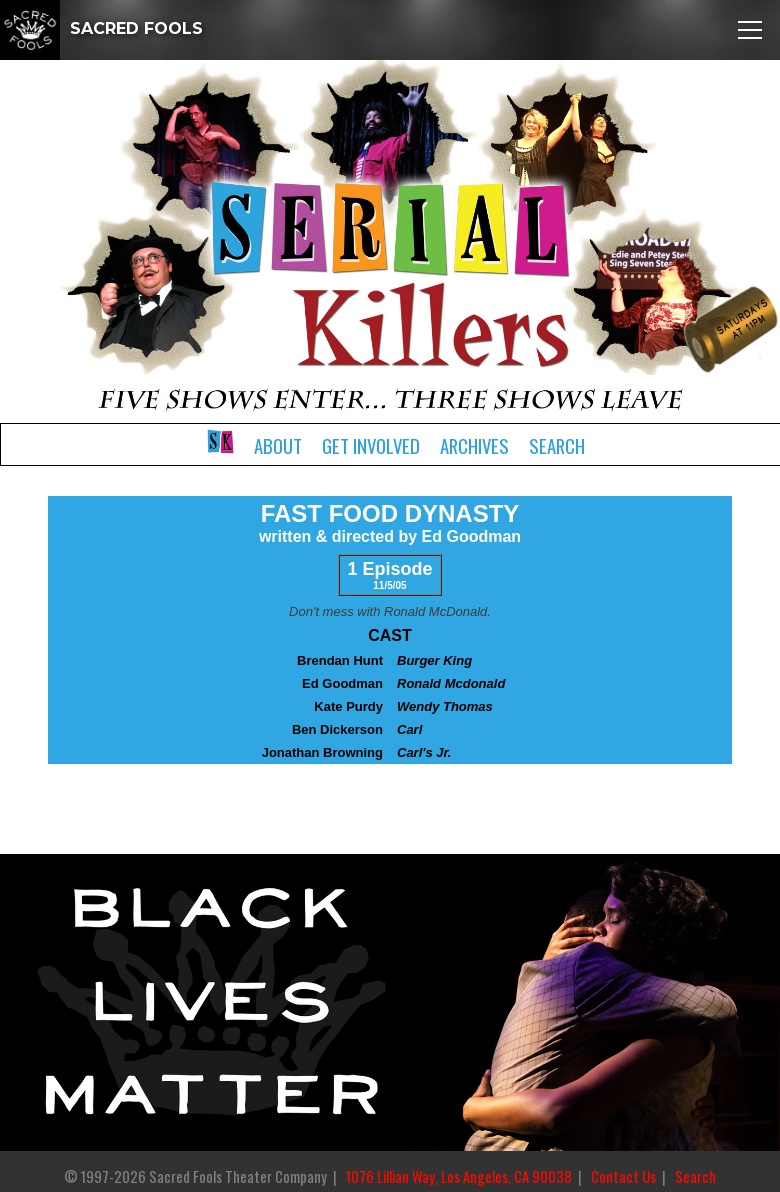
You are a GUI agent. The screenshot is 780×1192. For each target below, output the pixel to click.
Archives (474, 445)
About (278, 445)
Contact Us (623, 1176)
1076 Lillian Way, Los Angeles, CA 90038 (459, 1176)
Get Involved (371, 445)
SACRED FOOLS (101, 28)
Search (557, 445)
